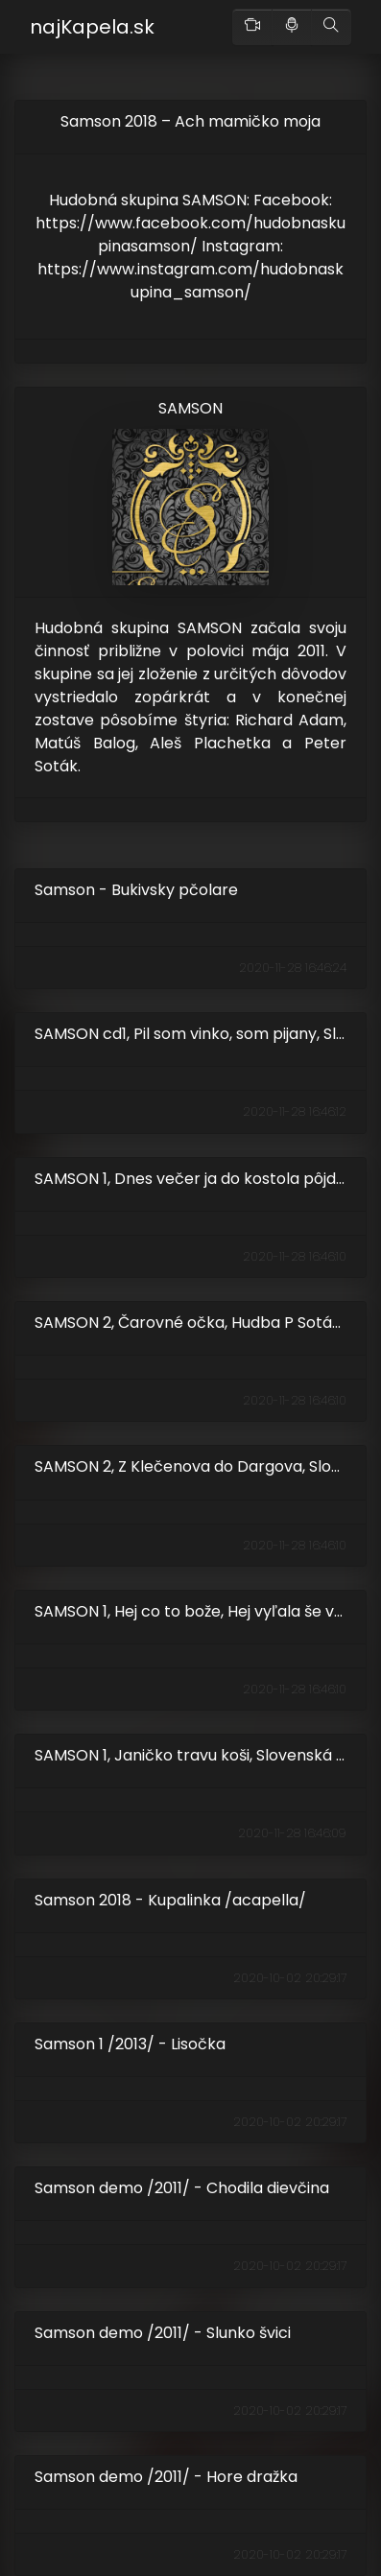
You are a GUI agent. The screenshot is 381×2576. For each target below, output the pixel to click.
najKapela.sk (92, 26)
